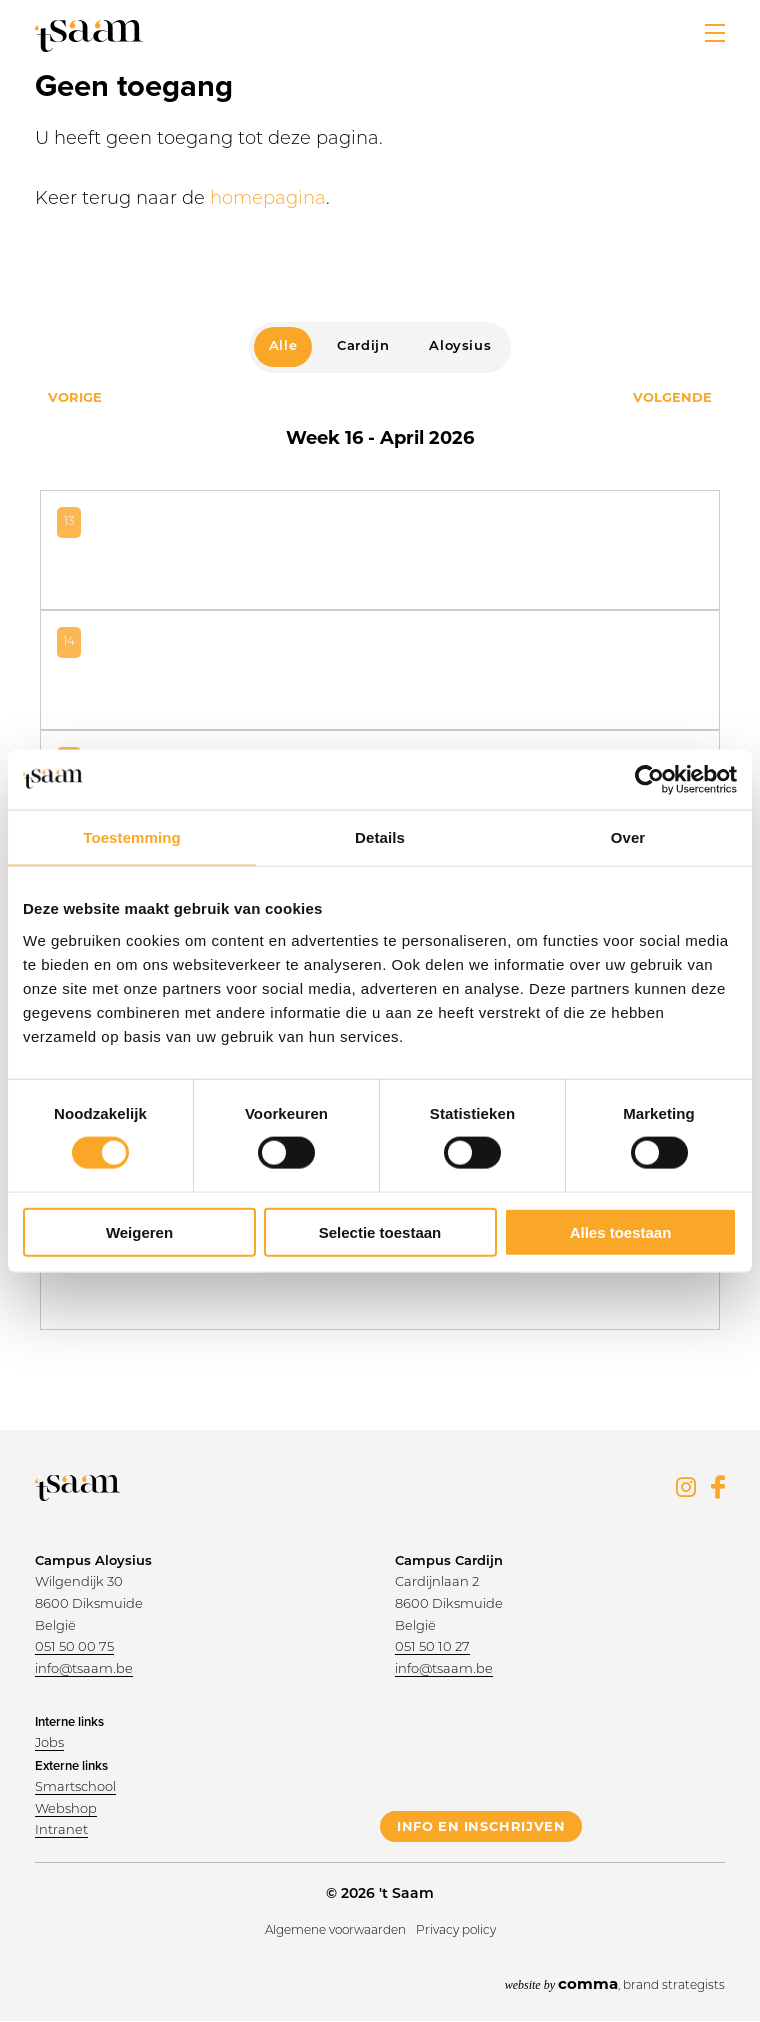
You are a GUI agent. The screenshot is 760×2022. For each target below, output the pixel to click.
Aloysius (460, 346)
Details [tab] (380, 837)
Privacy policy (456, 1931)
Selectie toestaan (380, 1231)
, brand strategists (615, 1983)
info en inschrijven (481, 1826)
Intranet (61, 1830)
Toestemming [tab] (132, 837)
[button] (715, 33)
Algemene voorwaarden (335, 1931)
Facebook (718, 1486)
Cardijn (363, 346)
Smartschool (75, 1787)
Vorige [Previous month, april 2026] (75, 397)
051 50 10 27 (432, 1647)
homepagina (268, 199)
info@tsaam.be (84, 1669)
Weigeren (139, 1231)
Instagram (686, 1487)
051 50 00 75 (74, 1647)
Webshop (66, 1809)
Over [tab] (628, 837)
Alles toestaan (621, 1231)
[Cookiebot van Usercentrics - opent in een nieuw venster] (649, 780)
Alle (283, 346)
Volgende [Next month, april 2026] (672, 397)
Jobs (49, 1743)
